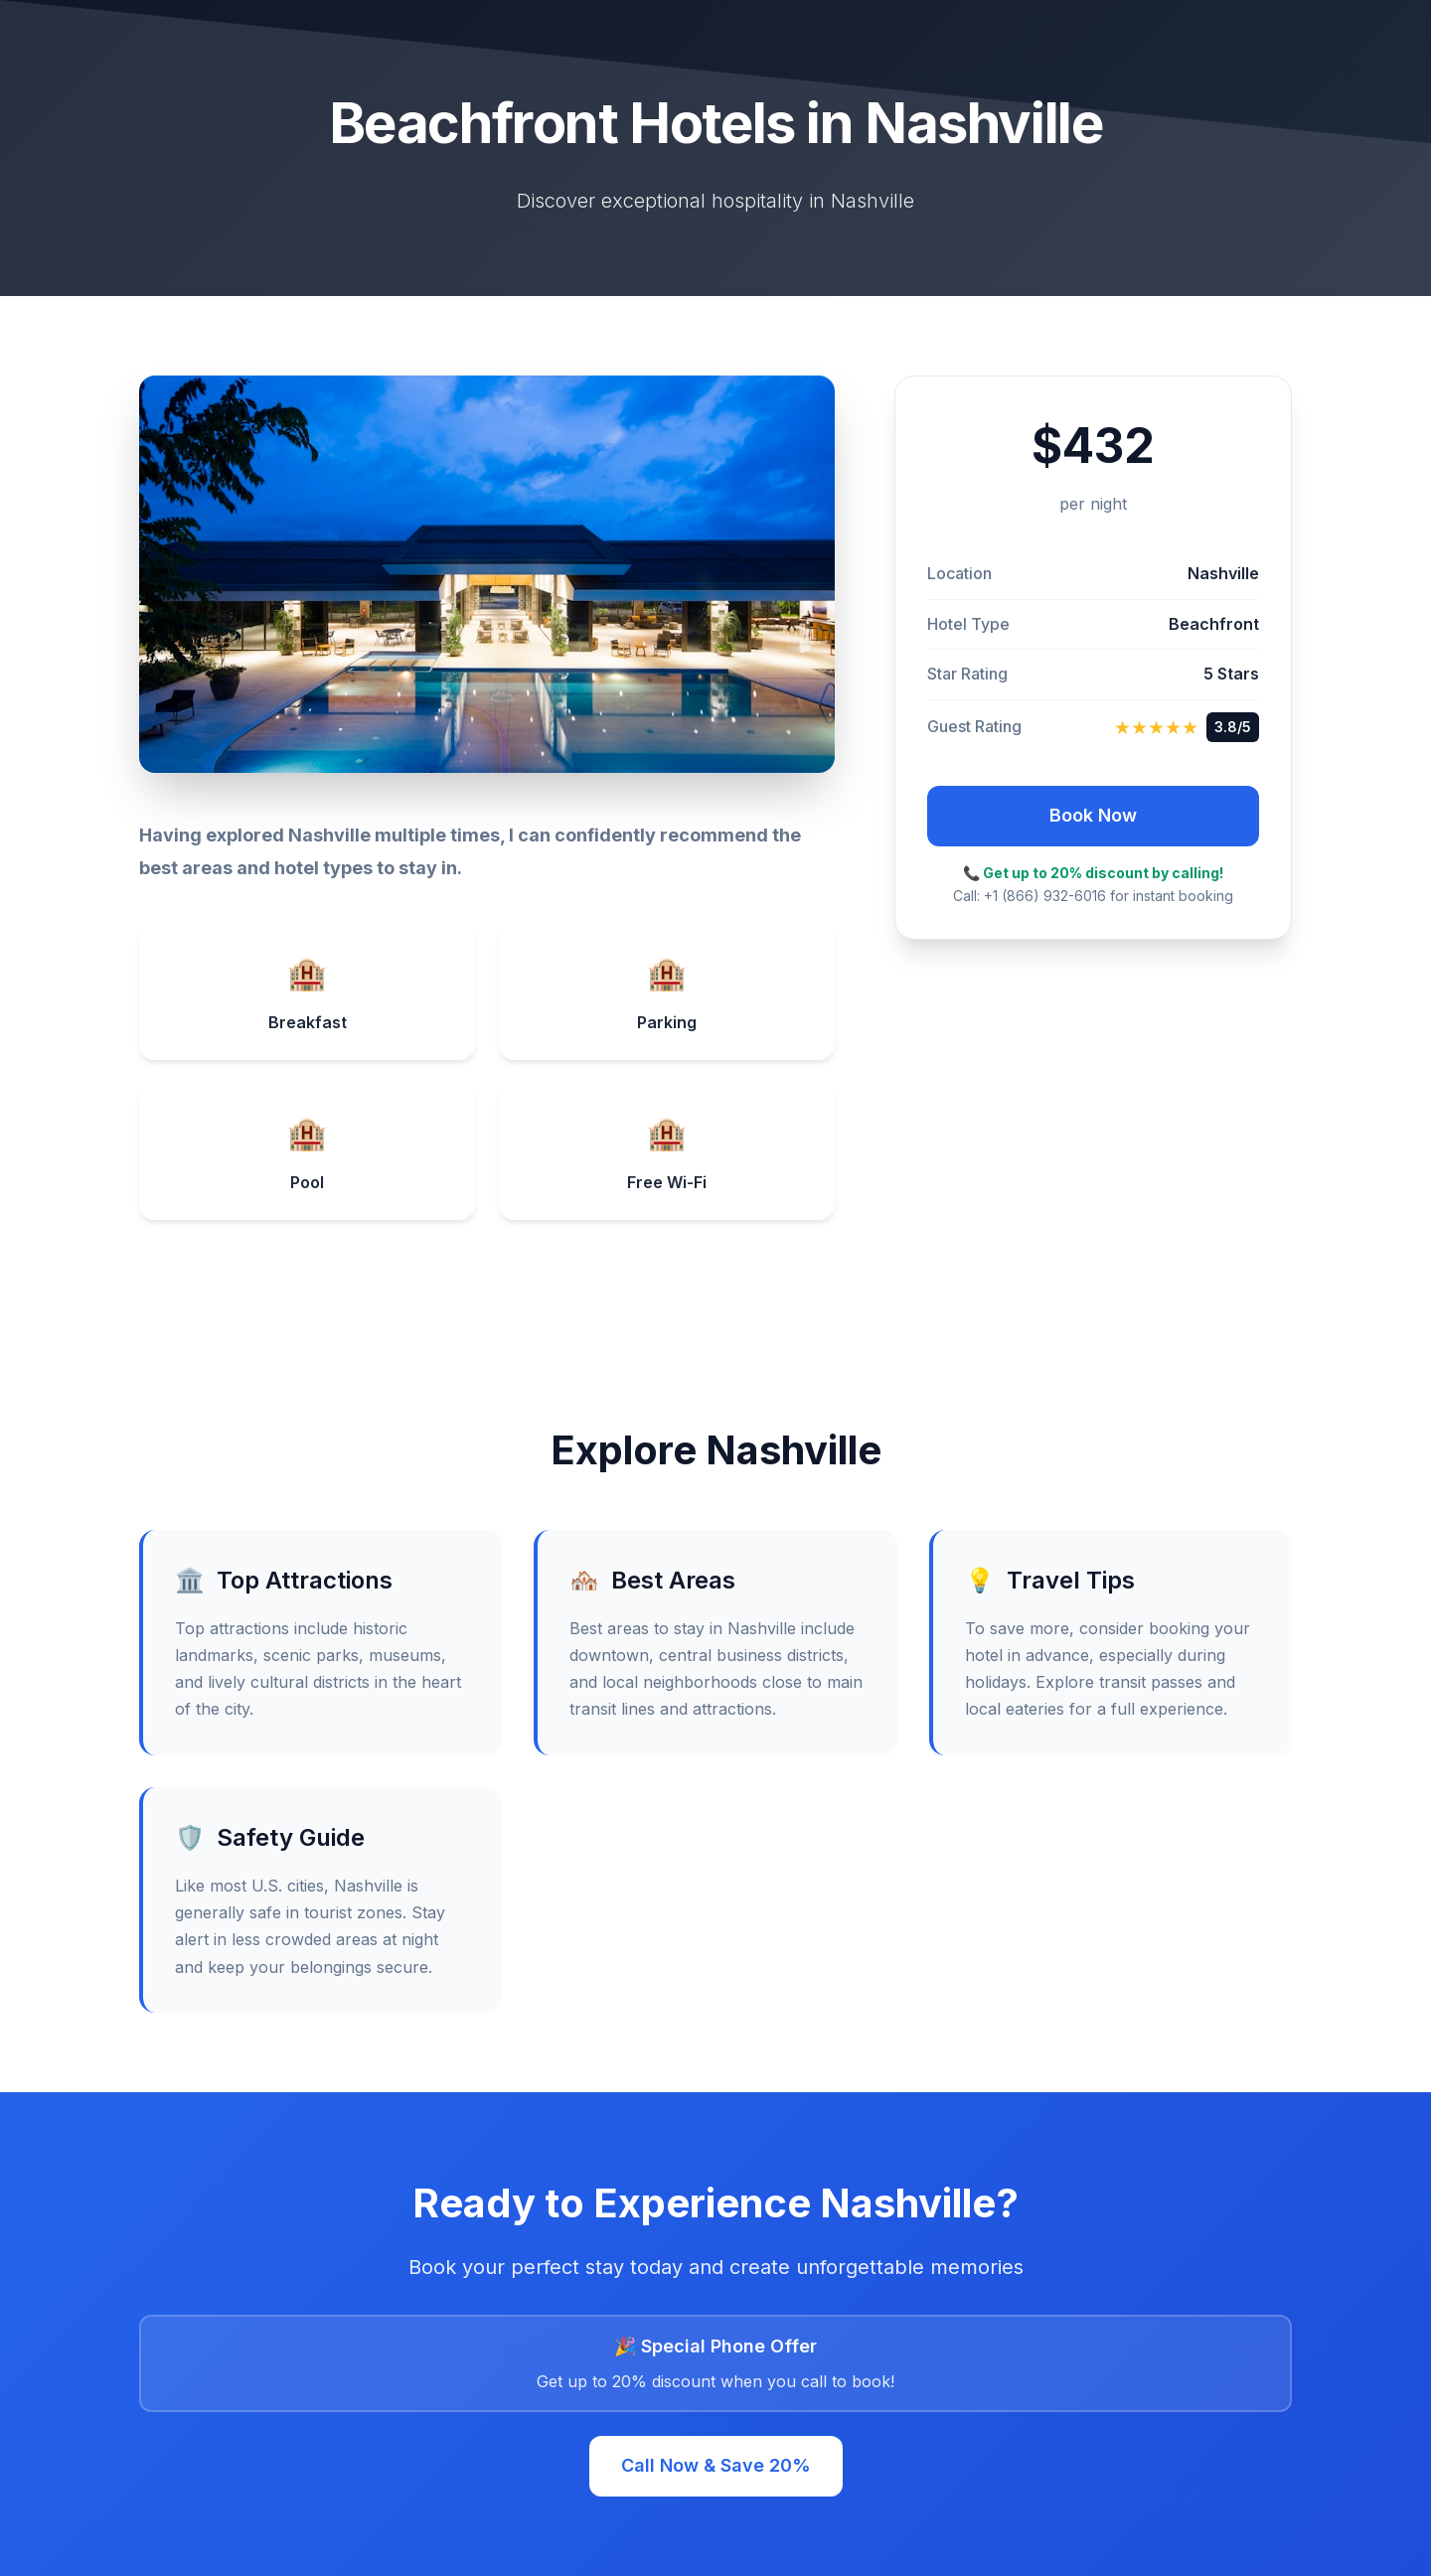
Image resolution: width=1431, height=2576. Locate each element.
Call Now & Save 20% (716, 2465)
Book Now (1093, 815)
